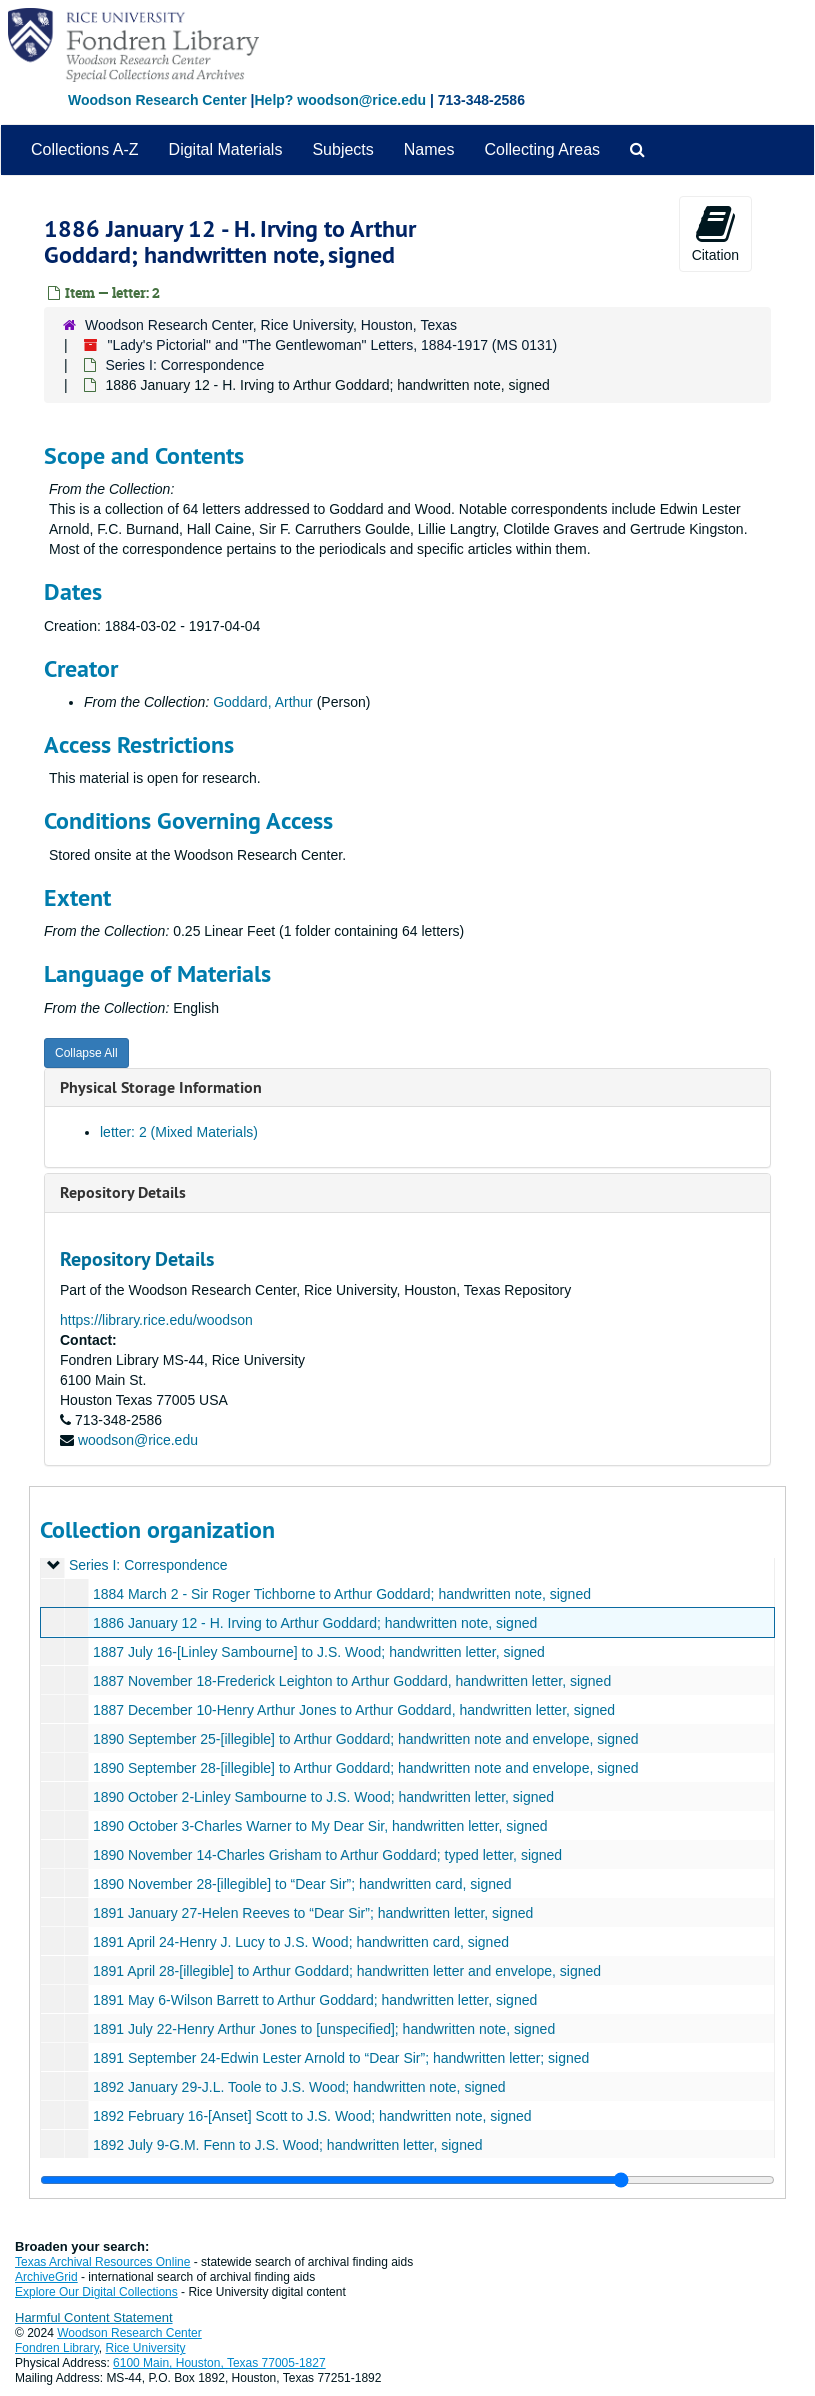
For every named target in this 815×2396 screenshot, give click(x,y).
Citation (715, 233)
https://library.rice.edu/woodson (156, 1320)
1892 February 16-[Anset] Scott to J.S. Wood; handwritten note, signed (312, 2116)
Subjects (342, 149)
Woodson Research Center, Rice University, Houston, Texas (271, 325)
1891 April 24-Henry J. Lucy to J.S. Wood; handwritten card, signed (301, 1942)
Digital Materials (226, 149)
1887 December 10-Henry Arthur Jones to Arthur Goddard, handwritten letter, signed (354, 1710)
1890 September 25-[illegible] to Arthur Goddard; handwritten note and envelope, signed (366, 1739)
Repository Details (123, 1192)
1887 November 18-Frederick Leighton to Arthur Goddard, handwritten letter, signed (352, 1681)
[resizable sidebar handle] (407, 2180)
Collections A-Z (85, 149)
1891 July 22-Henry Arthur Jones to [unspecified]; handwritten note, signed (324, 2029)
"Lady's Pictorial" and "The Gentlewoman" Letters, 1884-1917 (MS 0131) (332, 345)
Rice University (146, 2348)
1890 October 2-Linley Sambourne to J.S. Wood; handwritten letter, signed (323, 1797)
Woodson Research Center (157, 100)
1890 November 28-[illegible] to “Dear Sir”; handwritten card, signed (302, 1884)
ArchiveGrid (46, 2277)
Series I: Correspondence (184, 365)
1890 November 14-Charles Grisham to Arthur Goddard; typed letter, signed (327, 1855)
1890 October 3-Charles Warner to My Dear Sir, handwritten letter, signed (320, 1826)
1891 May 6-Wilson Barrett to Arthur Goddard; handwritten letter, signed (315, 2000)
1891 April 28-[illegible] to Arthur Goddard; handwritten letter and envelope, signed (347, 1971)
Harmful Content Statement (94, 2317)
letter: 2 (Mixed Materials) (179, 1132)
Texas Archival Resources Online (102, 2262)
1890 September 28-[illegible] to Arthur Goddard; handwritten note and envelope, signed (366, 1768)
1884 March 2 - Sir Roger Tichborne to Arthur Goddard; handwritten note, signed (342, 1594)
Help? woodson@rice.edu (340, 100)
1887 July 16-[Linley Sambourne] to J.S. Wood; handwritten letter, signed (319, 1652)
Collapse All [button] (86, 1053)
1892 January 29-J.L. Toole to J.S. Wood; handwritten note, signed (299, 2087)
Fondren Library (57, 2348)
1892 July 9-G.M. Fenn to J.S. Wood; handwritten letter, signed (288, 2145)
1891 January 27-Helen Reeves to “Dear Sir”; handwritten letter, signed (313, 1913)
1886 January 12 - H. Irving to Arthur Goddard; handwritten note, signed (315, 1623)
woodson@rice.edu (138, 1440)
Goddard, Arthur (263, 702)
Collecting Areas (542, 149)
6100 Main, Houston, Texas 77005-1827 (219, 2363)
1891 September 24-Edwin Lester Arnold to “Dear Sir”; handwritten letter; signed (341, 2058)
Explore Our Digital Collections (96, 2292)
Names (429, 149)
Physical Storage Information (161, 1087)
